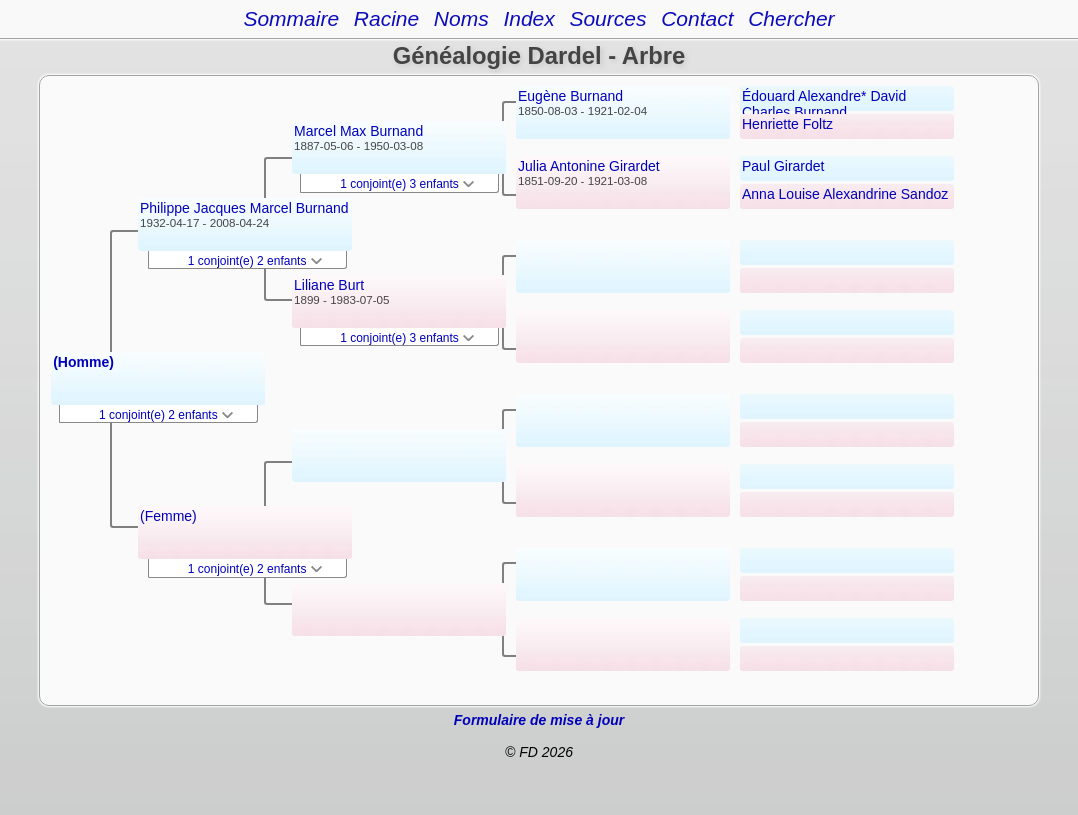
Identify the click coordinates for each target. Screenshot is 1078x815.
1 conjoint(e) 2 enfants (166, 415)
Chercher (791, 18)
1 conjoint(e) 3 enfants (407, 184)
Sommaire (291, 18)
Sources (607, 18)
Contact (697, 18)
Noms (461, 18)
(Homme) (83, 362)
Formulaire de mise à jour (539, 720)
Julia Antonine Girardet (589, 166)
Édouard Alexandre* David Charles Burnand (824, 104)
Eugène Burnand (570, 96)
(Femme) (168, 516)
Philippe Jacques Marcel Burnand (244, 208)
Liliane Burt (329, 285)
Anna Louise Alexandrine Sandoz (845, 194)
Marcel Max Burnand (358, 131)
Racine (386, 18)
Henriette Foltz (787, 124)
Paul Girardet (783, 166)
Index (528, 18)
